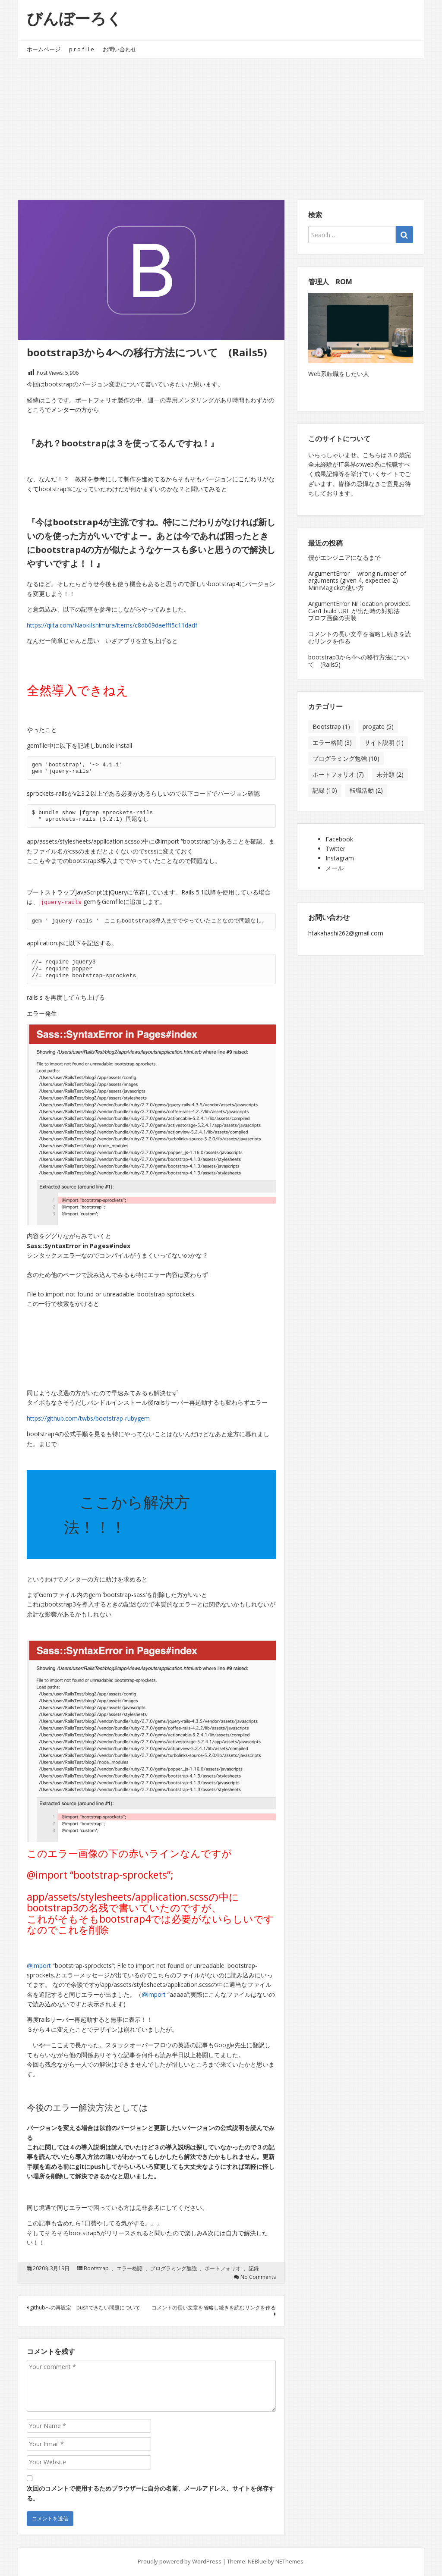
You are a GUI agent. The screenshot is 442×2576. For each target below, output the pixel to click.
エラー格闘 (129, 2268)
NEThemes (289, 2561)
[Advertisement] (221, 122)
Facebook (339, 839)
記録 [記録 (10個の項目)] (325, 790)
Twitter (335, 848)
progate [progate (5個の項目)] (378, 726)
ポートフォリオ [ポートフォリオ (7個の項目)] (338, 774)
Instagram (339, 858)
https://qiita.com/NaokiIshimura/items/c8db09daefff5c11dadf (112, 625)
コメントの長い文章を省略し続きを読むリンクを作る (214, 2310)
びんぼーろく (74, 18)
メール (334, 868)
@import (39, 1965)
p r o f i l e (81, 49)
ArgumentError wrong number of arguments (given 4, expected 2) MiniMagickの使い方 (357, 580)
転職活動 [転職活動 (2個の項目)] (366, 790)
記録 (254, 2268)
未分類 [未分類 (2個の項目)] (390, 774)
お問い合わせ (119, 49)
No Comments (258, 2277)
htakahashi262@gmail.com (345, 933)
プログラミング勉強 (173, 2268)
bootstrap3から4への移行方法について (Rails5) (358, 660)
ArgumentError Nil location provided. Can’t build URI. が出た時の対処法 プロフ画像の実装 (360, 610)
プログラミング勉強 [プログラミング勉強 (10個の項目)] (346, 758)
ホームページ (43, 49)
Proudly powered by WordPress (179, 2561)
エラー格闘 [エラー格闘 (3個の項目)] (332, 742)
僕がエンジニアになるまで (344, 557)
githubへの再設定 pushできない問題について (83, 2307)
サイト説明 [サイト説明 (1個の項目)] (384, 742)
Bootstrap (96, 2268)
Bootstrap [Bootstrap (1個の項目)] (331, 726)
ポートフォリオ (223, 2268)
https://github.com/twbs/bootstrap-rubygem (88, 1418)
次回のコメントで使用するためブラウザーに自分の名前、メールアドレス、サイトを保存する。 (151, 2493)
